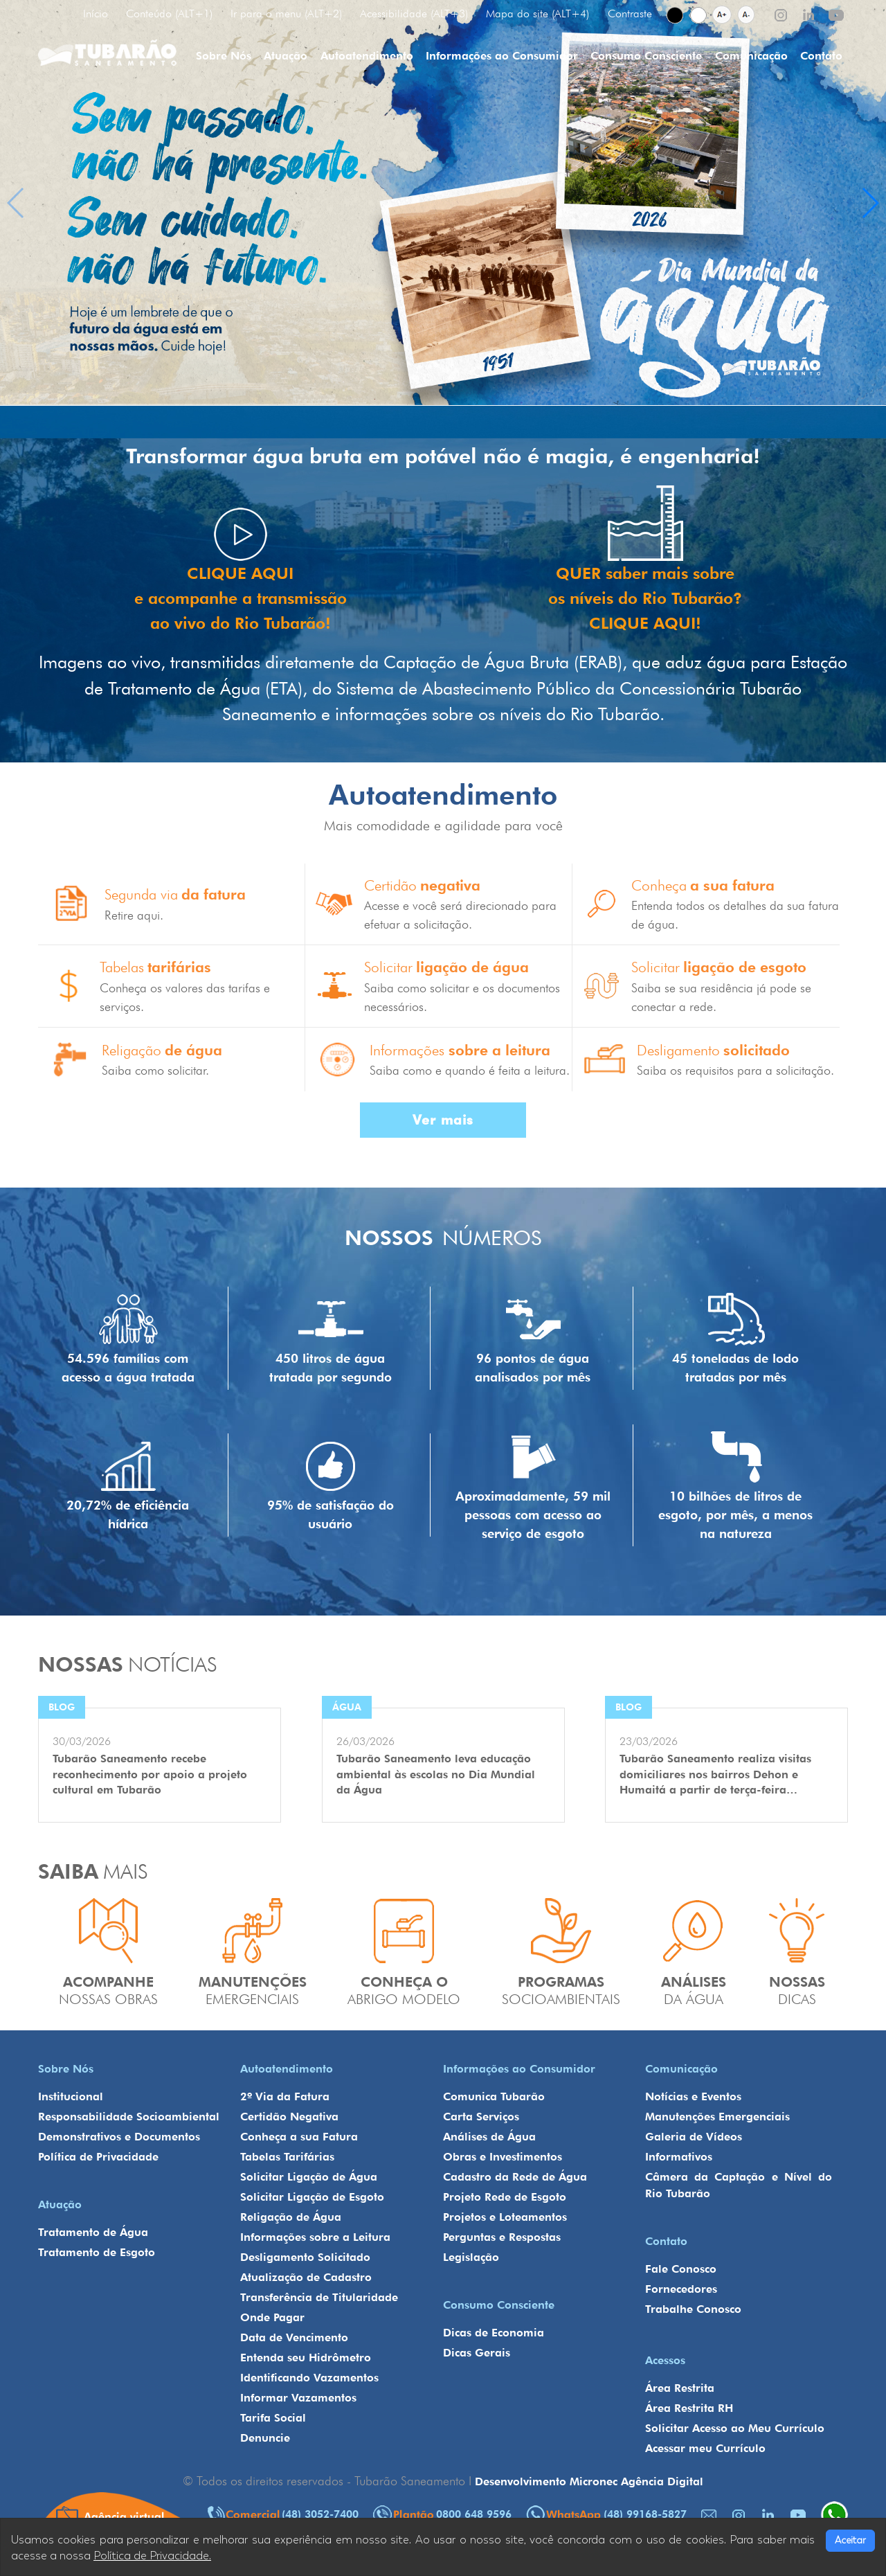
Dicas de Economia (493, 2332)
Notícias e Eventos (693, 2096)
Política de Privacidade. (152, 2556)
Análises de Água (489, 2136)
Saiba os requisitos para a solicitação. (735, 1070)
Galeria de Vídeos (693, 2136)
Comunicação (751, 55)
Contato (821, 55)
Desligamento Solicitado (305, 2257)
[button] (869, 203)
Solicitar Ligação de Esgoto (312, 2196)
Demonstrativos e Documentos (119, 2136)
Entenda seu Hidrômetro (305, 2357)
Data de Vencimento (294, 2337)
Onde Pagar (272, 2317)
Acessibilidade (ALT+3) (414, 13)
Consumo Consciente (646, 55)
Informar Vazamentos (298, 2397)
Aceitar (850, 2540)
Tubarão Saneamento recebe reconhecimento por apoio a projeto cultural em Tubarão (150, 1774)
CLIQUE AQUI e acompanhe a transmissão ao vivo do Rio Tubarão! (240, 598)
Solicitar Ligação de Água (308, 2176)
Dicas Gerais (476, 2352)
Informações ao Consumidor (502, 55)
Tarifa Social (273, 2417)
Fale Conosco (680, 2268)
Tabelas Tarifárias (287, 2156)
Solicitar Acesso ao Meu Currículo (734, 2428)
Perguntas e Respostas (502, 2237)
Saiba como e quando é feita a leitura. (470, 1070)
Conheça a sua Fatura (299, 2136)
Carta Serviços (481, 2116)
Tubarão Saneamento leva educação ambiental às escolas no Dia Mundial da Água (435, 1774)
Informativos (678, 2156)
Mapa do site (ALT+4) (537, 13)
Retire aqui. (134, 915)
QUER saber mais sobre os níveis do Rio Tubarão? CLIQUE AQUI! (645, 598)
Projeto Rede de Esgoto (504, 2196)
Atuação (285, 55)
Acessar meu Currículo (705, 2448)
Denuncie (265, 2437)
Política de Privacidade (98, 2156)
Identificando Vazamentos (309, 2377)
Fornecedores (681, 2289)
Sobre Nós (223, 55)
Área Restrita (679, 2388)
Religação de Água (290, 2217)
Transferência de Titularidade (319, 2297)
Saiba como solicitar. (155, 1070)
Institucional (70, 2096)
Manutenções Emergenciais (717, 2116)
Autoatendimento (366, 55)
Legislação (471, 2257)
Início (95, 13)
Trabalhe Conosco (693, 2309)
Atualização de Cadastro (306, 2277)
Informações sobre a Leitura (315, 2237)
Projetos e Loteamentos (505, 2217)
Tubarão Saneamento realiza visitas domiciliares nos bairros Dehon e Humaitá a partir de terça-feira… (715, 1774)
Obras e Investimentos (502, 2156)
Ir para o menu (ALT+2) (286, 13)
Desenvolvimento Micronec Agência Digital (589, 2481)
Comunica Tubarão (494, 2096)
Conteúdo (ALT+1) (169, 13)
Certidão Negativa (289, 2116)
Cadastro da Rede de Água (515, 2176)
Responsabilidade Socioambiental (128, 2116)
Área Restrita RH (689, 2408)
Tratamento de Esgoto (96, 2252)
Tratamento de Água (93, 2232)
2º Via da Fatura (284, 2096)
